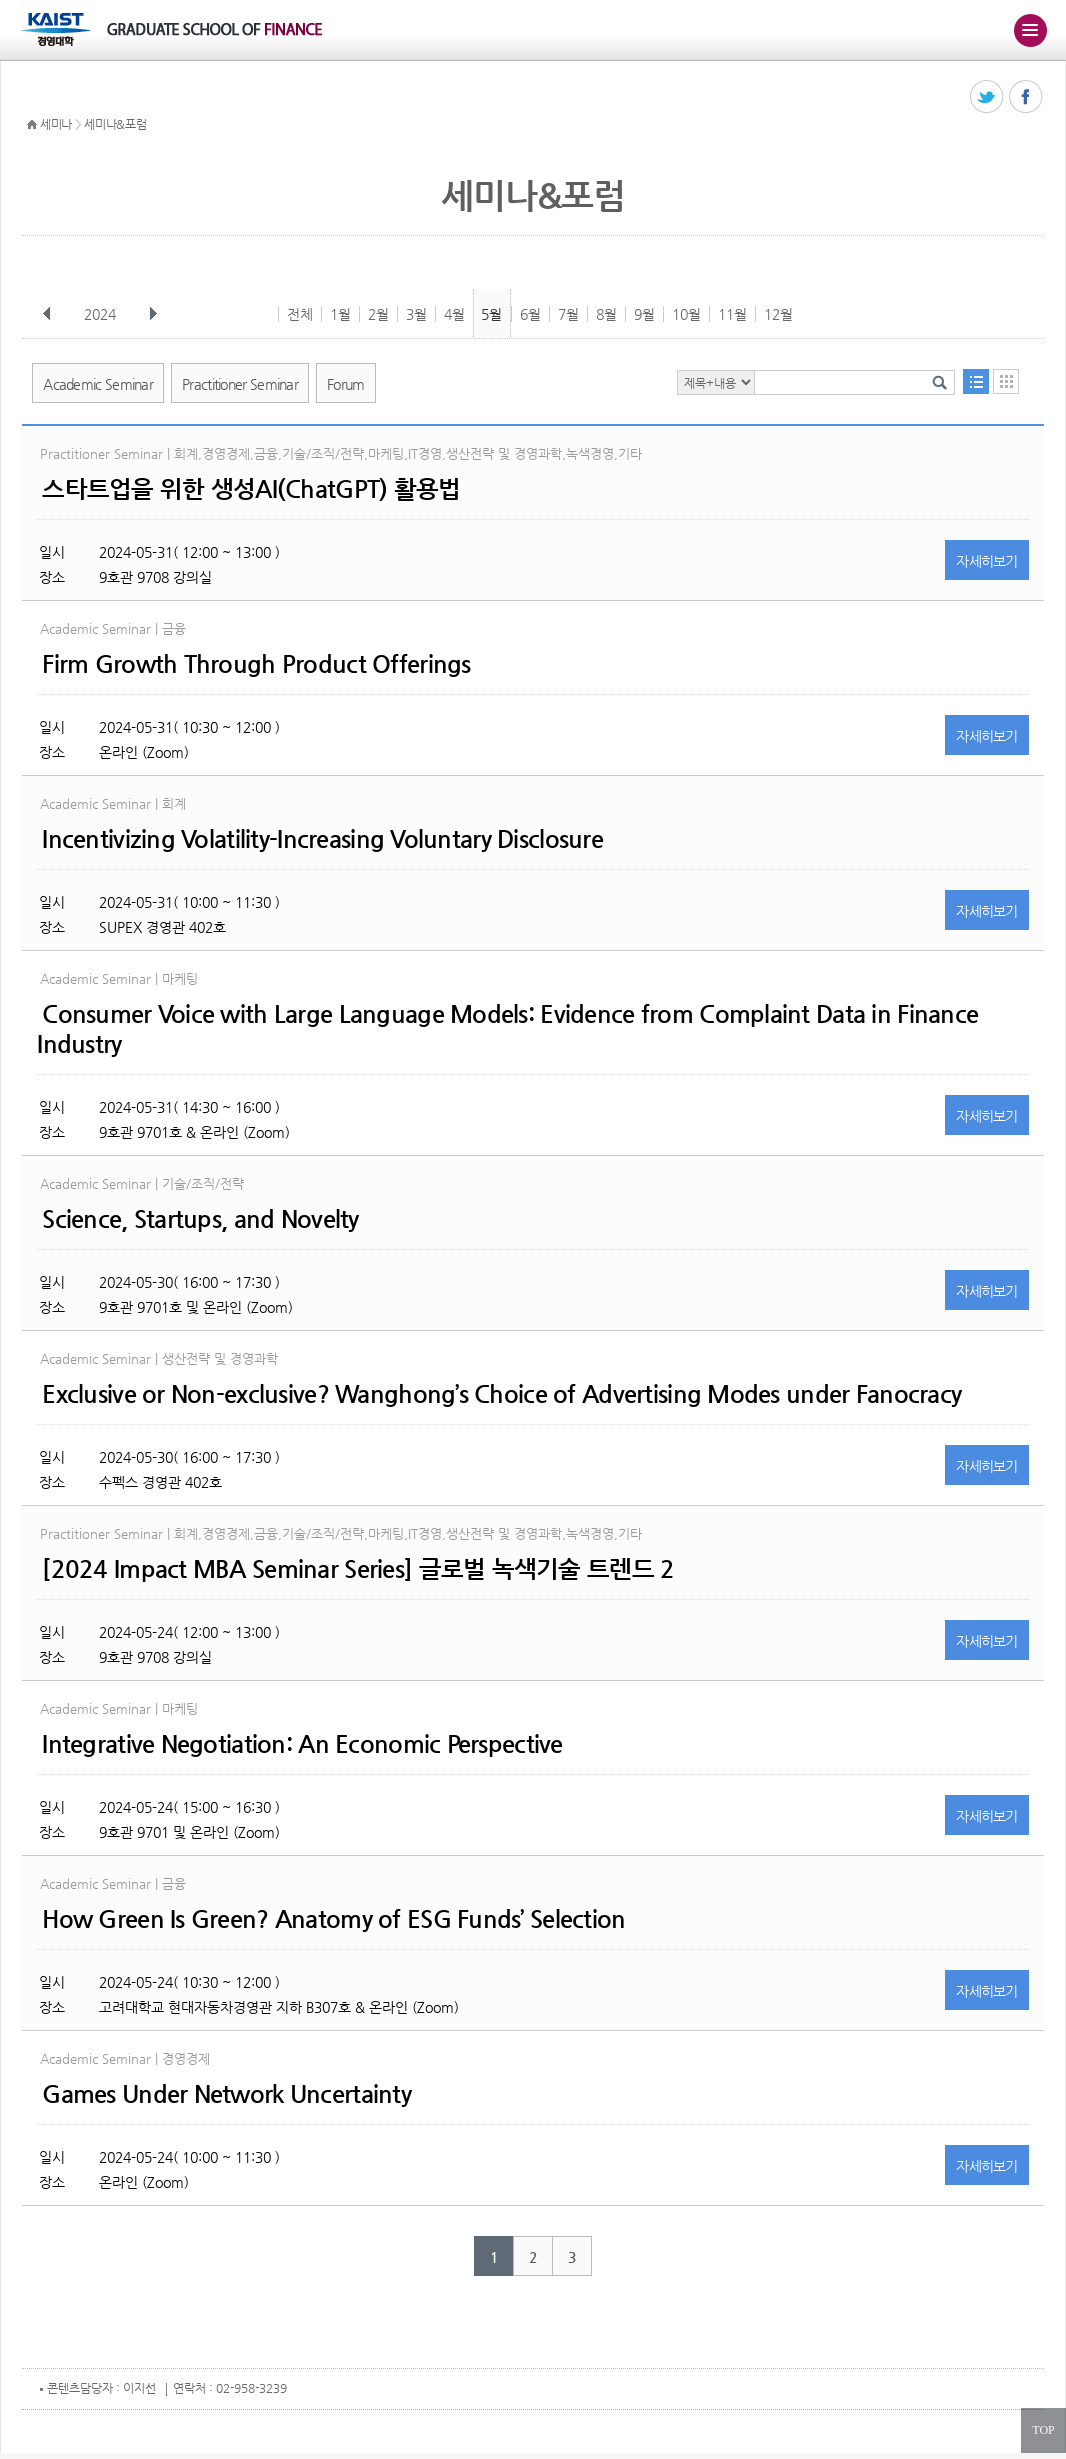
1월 (340, 314)
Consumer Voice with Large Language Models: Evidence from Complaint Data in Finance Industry (507, 1029)
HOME (32, 125)
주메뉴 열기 (1030, 30)
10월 (686, 314)
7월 (568, 314)
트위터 (987, 97)
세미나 (56, 124)
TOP (1043, 2430)
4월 (454, 314)
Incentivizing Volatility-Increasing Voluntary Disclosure (322, 839)
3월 (416, 314)
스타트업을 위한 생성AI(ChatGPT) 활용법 (251, 489)
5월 (491, 314)
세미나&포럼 (115, 124)
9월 (644, 314)
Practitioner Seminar (240, 384)
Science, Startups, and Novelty (200, 1219)
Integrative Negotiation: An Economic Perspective (302, 1744)
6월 (530, 314)
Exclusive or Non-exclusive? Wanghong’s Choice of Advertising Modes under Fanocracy (501, 1394)
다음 (153, 314)
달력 (1006, 381)
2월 (378, 314)
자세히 (987, 561)
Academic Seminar (98, 384)
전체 (300, 314)
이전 (47, 314)
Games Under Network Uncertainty (226, 2094)
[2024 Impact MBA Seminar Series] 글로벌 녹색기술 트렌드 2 (358, 1569)
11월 (732, 314)
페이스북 (1026, 97)
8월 (606, 314)
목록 (976, 381)
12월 (778, 314)
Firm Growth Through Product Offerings (256, 664)
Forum (346, 384)
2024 (102, 314)
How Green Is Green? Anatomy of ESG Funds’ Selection (333, 1919)
